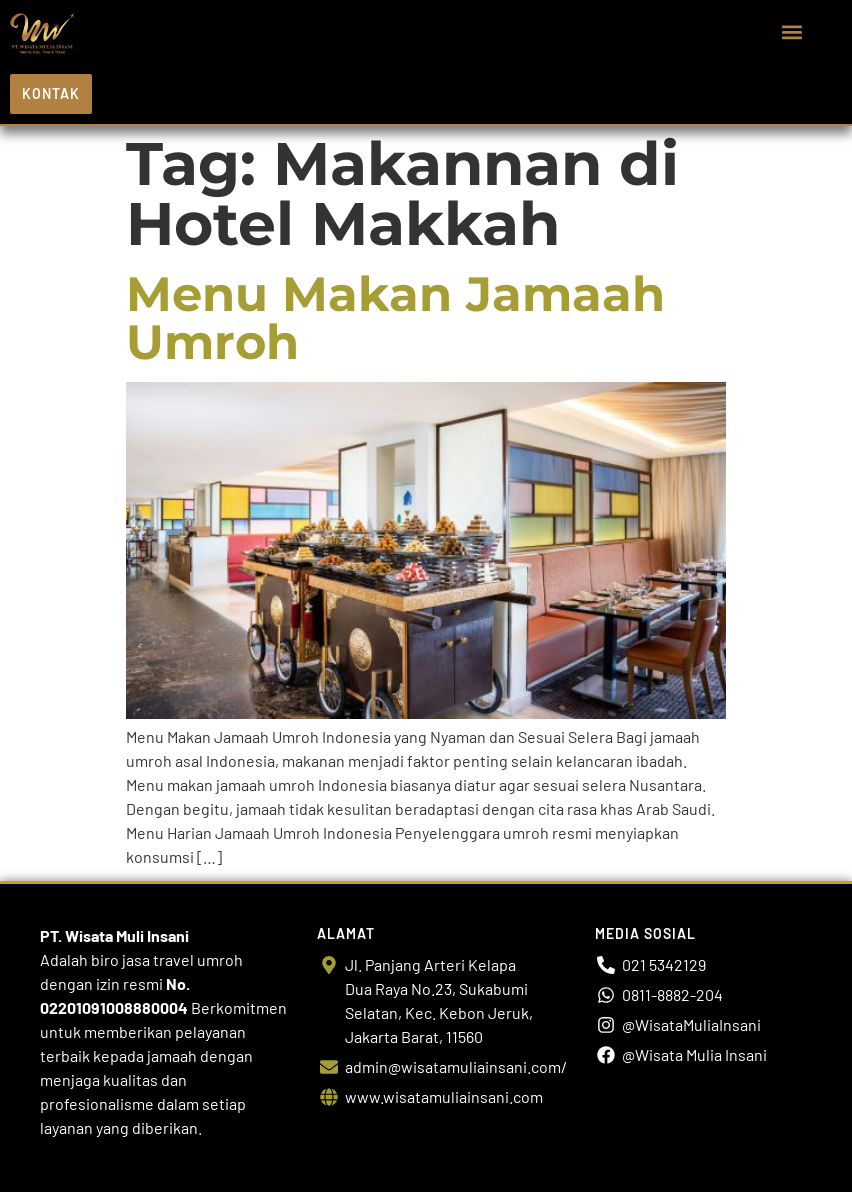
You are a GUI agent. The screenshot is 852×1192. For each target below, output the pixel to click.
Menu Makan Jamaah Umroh (395, 318)
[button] (792, 32)
